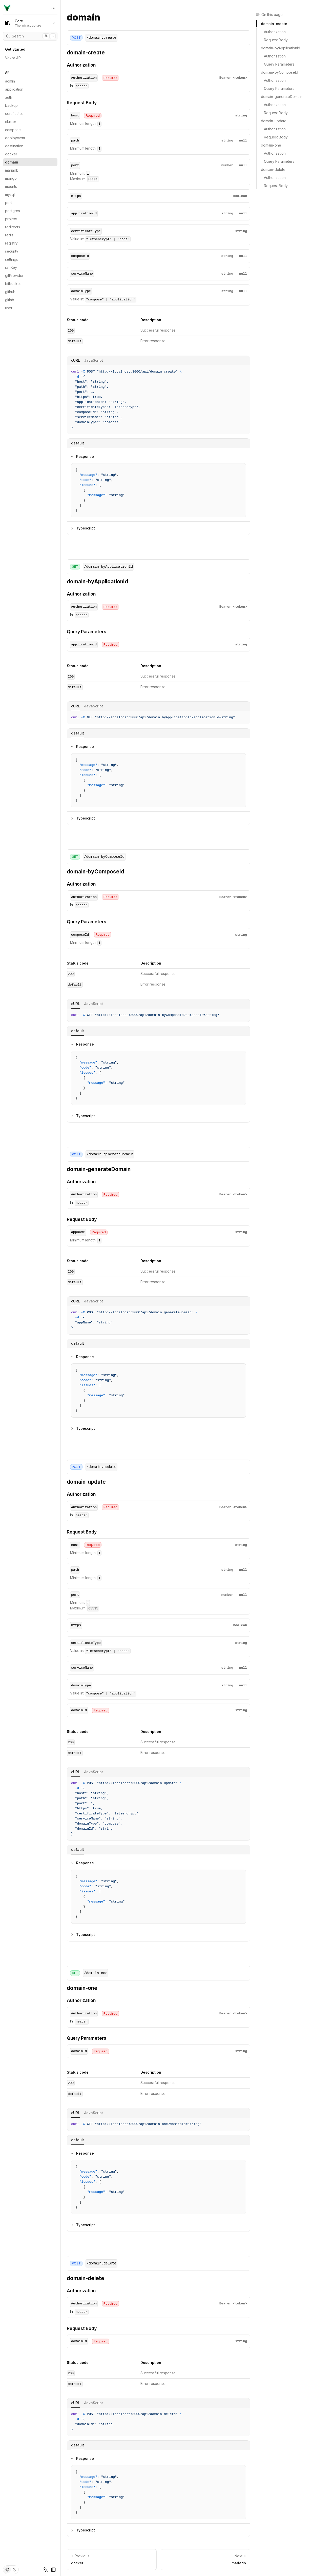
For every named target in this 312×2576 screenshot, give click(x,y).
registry (11, 243)
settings (11, 259)
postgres (12, 211)
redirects (12, 227)
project (11, 219)
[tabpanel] (158, 399)
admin (10, 81)
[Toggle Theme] (11, 2569)
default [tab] (77, 443)
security (11, 251)
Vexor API (13, 58)
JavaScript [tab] (93, 360)
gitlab (9, 300)
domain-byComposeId (98, 871)
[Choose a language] (45, 2570)
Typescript (82, 528)
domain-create (89, 52)
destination (14, 146)
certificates (14, 113)
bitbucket (13, 283)
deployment (15, 138)
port (8, 202)
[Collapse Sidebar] (53, 2570)
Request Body (85, 102)
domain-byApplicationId (100, 581)
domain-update (89, 1482)
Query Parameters (89, 631)
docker (11, 154)
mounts (11, 186)
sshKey (11, 267)
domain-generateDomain (102, 1169)
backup (11, 105)
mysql (10, 194)
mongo (11, 178)
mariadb (11, 170)
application (14, 89)
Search (31, 36)
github (10, 292)
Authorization (84, 65)
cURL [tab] (75, 360)
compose (13, 130)
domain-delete (88, 2278)
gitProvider (14, 275)
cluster (10, 121)
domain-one (85, 1988)
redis (9, 235)
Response (82, 456)
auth (8, 97)
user (8, 308)
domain (11, 162)
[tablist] (158, 360)
